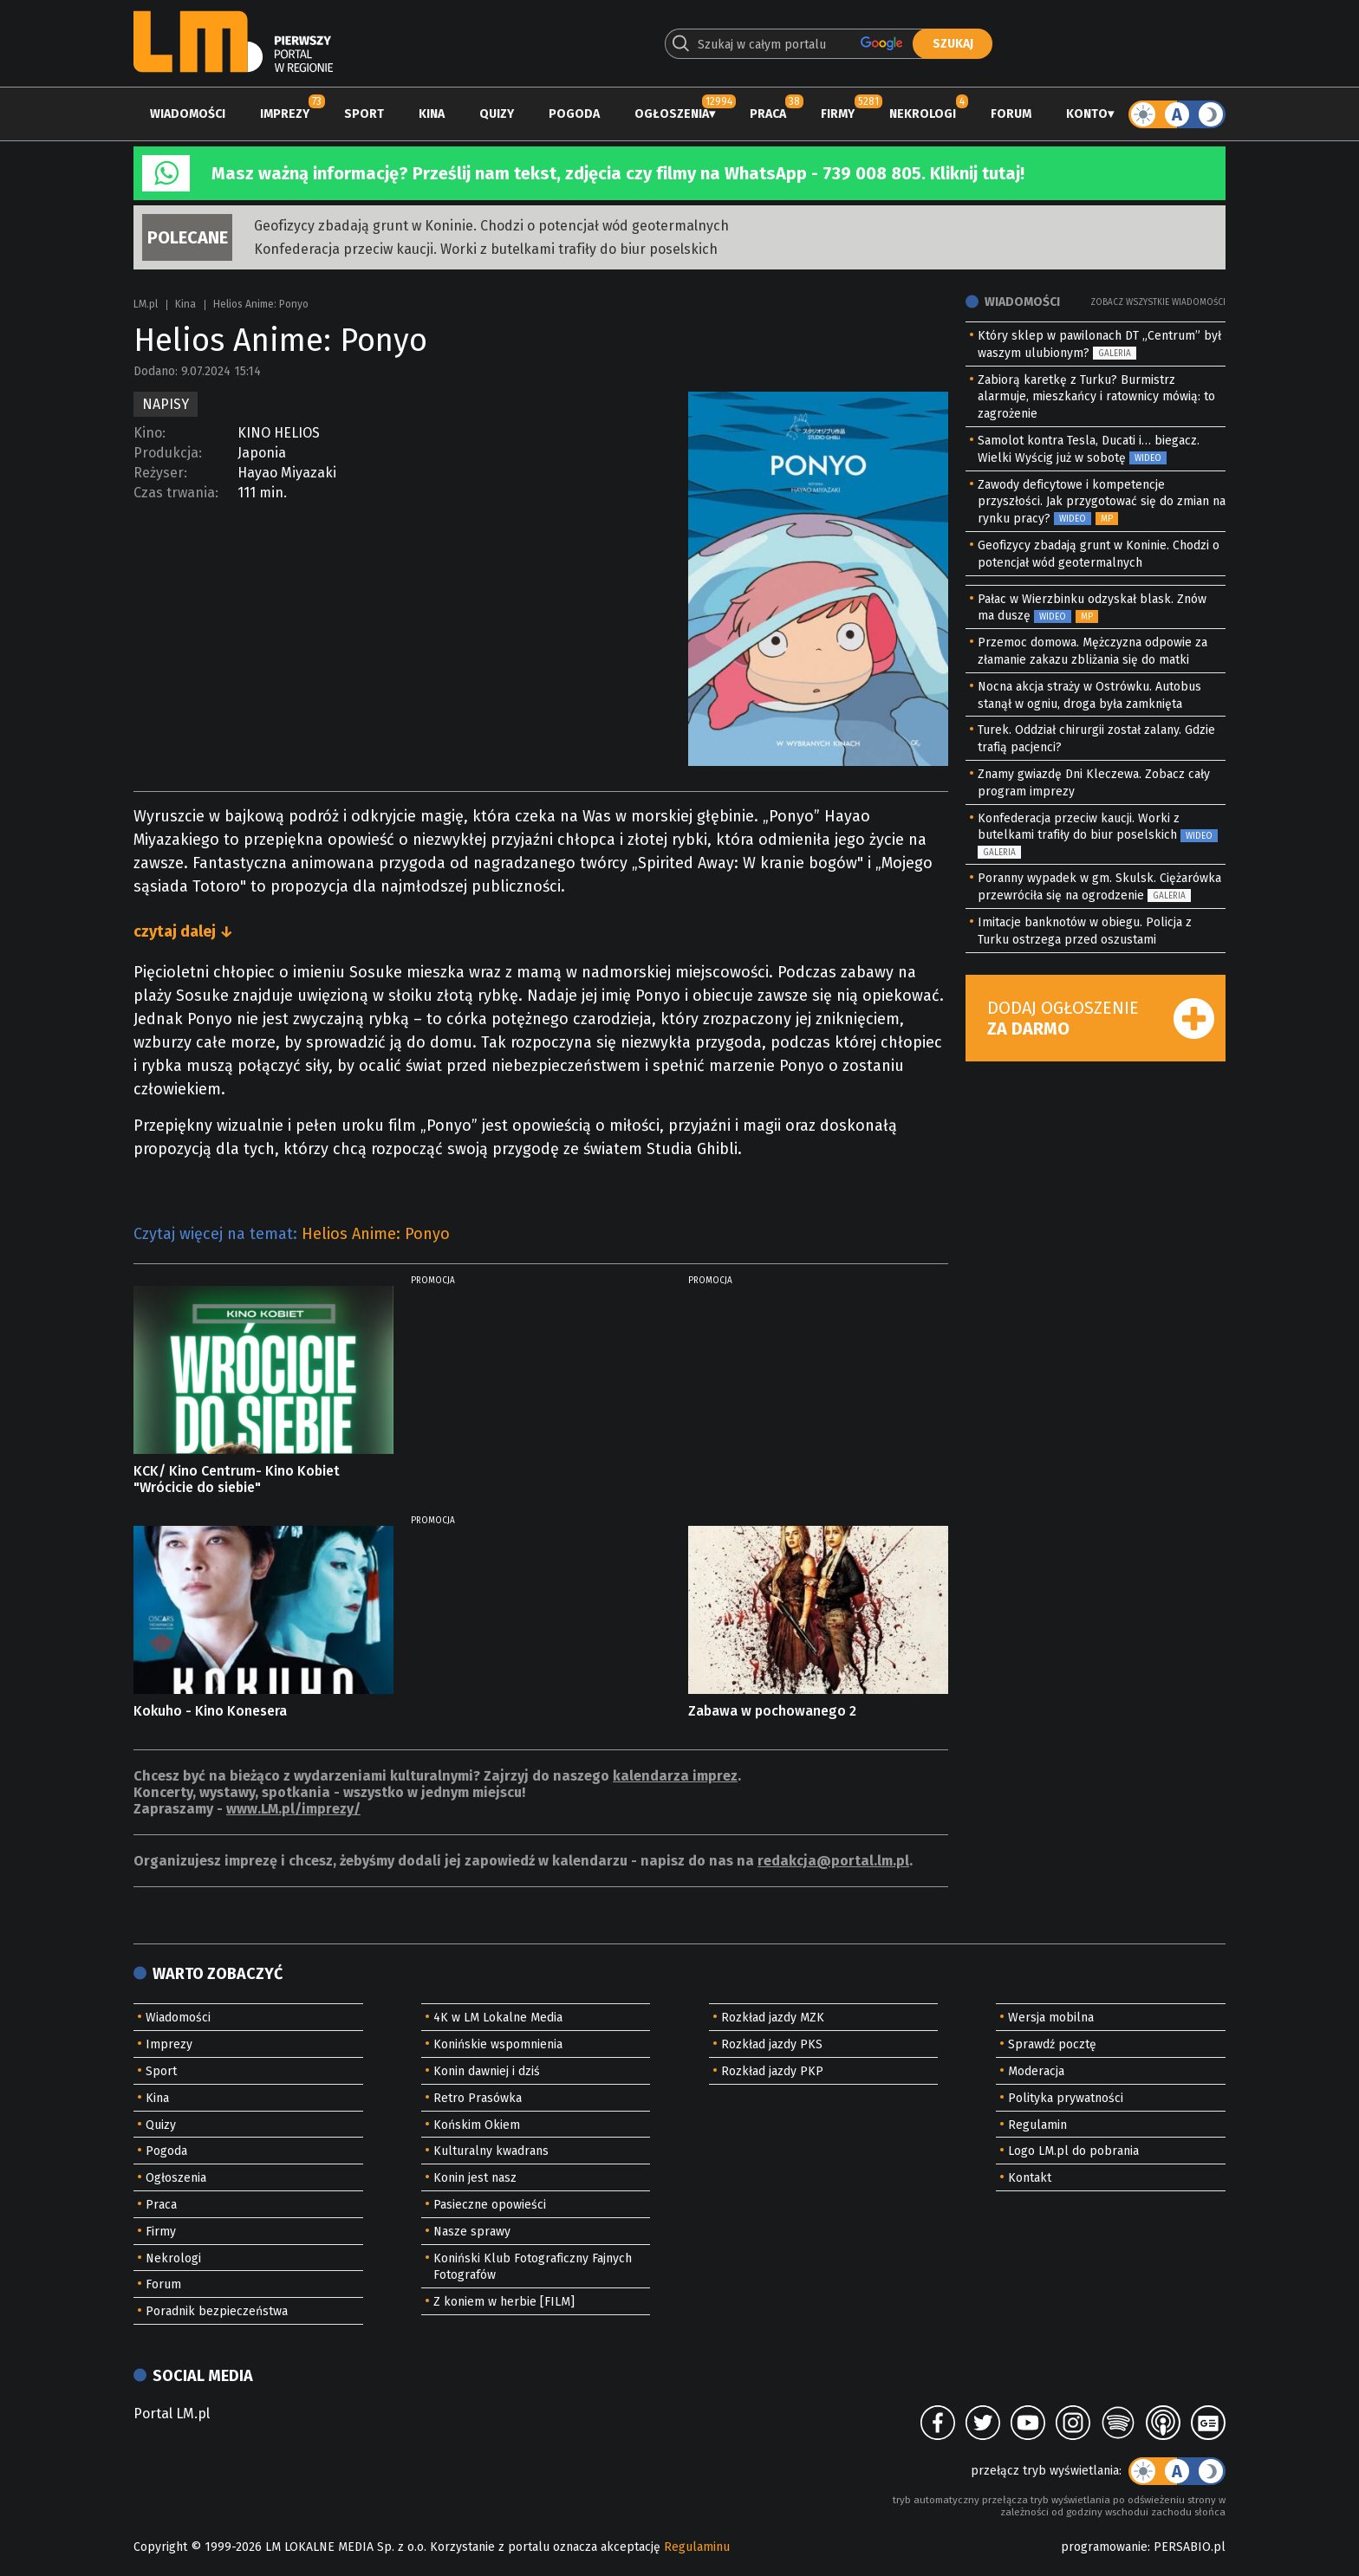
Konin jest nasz (475, 2177)
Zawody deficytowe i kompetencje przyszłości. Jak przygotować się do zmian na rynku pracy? (1102, 502)
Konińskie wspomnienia (497, 2044)
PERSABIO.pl (1190, 2547)
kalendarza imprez (675, 1776)
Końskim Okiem (476, 2125)
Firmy (838, 114)
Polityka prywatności (1065, 2098)
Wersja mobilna (1051, 2017)
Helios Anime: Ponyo (376, 1233)
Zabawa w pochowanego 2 (772, 1711)
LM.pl (145, 304)
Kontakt (1029, 2177)
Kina (432, 114)
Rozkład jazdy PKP (772, 2071)
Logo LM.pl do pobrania (1073, 2151)
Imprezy (284, 114)
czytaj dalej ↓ (183, 931)
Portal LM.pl (171, 2413)
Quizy (496, 114)
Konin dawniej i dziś (486, 2071)
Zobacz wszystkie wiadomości (1158, 302)
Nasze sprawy (471, 2231)
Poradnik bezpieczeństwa (217, 2311)
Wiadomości (187, 114)
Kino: (149, 433)
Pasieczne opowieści (489, 2204)
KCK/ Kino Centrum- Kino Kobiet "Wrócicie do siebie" (236, 1479)
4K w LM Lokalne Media (497, 2017)
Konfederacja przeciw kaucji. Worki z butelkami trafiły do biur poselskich (486, 249)
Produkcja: (167, 452)
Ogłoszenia (671, 114)
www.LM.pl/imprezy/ (293, 1809)
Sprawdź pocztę (1052, 2044)
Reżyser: (160, 472)
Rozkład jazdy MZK (772, 2017)
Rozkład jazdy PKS (772, 2044)
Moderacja (1036, 2071)
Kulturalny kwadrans (491, 2151)
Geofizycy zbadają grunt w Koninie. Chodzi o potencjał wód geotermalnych (491, 225)
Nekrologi (922, 114)
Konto (1087, 114)
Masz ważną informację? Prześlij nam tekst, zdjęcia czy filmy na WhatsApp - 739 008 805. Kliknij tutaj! (617, 173)
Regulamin (1037, 2125)
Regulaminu (697, 2547)
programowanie (1104, 2547)
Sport (364, 114)
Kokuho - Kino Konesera (210, 1711)
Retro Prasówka (477, 2098)
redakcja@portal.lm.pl (833, 1861)
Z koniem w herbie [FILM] (504, 2301)
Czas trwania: (175, 492)
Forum (1011, 114)
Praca (768, 114)
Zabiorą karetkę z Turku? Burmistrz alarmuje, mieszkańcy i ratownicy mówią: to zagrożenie (1096, 397)
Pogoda (574, 114)
